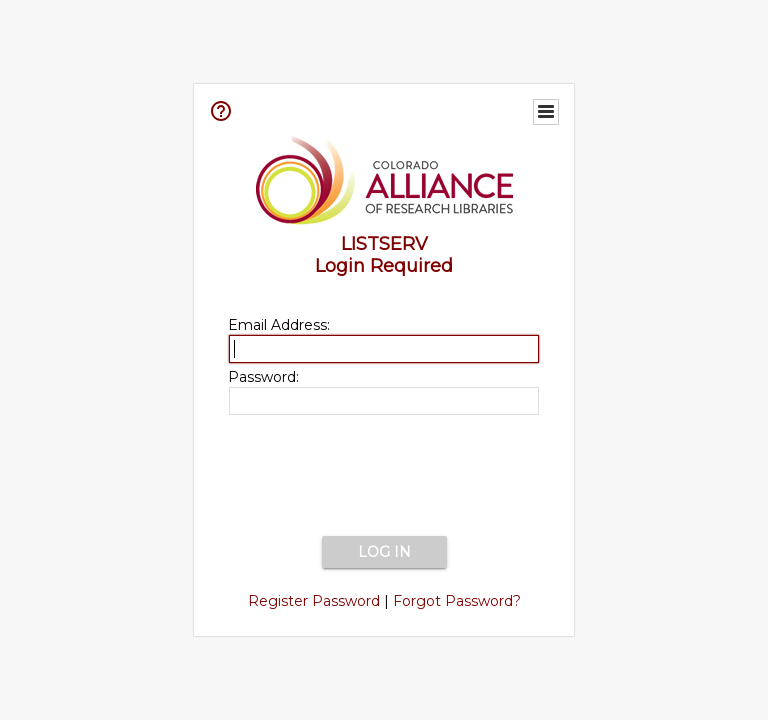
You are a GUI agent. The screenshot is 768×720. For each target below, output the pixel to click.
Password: (263, 377)
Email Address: (279, 325)
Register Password (314, 601)
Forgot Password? (457, 601)
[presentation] (384, 477)
